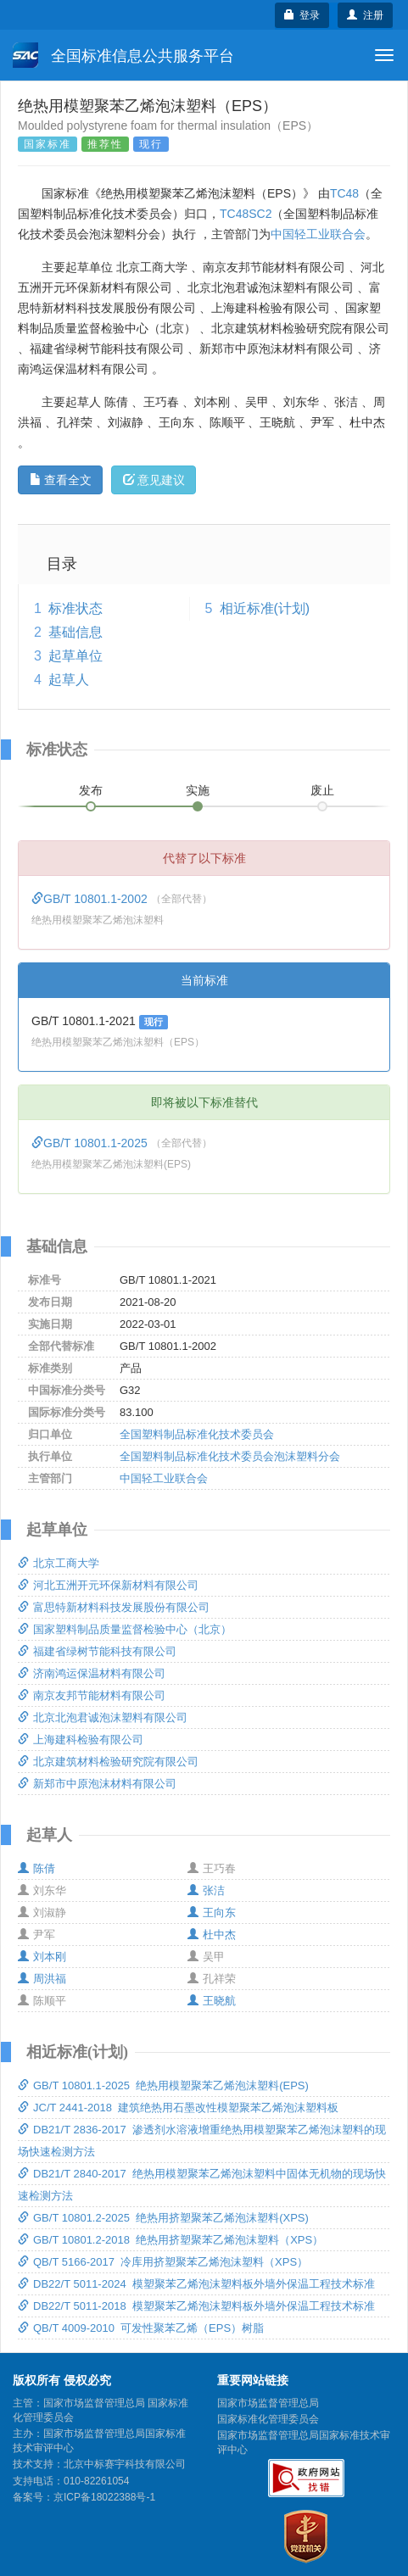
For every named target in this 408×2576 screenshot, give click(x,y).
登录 (302, 15)
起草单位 (75, 656)
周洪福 (42, 1978)
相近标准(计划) (265, 608)
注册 (365, 15)
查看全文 (61, 480)
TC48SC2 (245, 213)
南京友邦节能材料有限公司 (91, 1695)
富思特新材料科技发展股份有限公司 (114, 1607)
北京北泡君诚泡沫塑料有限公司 (102, 1717)
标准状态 (75, 608)
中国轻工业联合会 (318, 234)
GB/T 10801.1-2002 (91, 899)
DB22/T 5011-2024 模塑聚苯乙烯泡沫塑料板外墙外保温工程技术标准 (196, 2284)
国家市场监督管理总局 (268, 2403)
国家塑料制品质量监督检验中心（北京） (125, 1629)
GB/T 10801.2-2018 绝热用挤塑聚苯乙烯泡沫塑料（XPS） (170, 2239)
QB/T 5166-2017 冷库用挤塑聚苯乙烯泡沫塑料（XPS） (163, 2261)
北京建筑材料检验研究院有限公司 (108, 1761)
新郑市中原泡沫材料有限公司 (97, 1783)
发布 (91, 790)
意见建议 (154, 480)
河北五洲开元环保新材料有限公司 (108, 1585)
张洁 (206, 1890)
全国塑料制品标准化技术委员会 (197, 1434)
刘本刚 (42, 1956)
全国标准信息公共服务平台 (123, 55)
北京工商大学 (58, 1563)
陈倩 (36, 1868)
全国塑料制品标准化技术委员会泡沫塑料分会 (230, 1456)
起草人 (68, 679)
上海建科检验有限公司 (80, 1739)
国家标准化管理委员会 (268, 2419)
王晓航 (211, 2000)
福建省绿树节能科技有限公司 (97, 1651)
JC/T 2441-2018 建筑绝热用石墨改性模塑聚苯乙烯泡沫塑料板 (178, 2107)
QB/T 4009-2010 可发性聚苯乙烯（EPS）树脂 (141, 2328)
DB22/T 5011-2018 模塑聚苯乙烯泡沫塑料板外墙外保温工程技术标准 (196, 2306)
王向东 (211, 1912)
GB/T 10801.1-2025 (91, 1143)
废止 (322, 790)
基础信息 (75, 632)
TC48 (344, 193)
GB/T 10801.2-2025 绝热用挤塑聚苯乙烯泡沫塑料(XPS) (163, 2217)
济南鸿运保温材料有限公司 (91, 1673)
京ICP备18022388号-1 (104, 2497)
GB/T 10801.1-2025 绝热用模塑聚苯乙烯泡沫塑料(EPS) (163, 2085)
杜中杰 (211, 1934)
